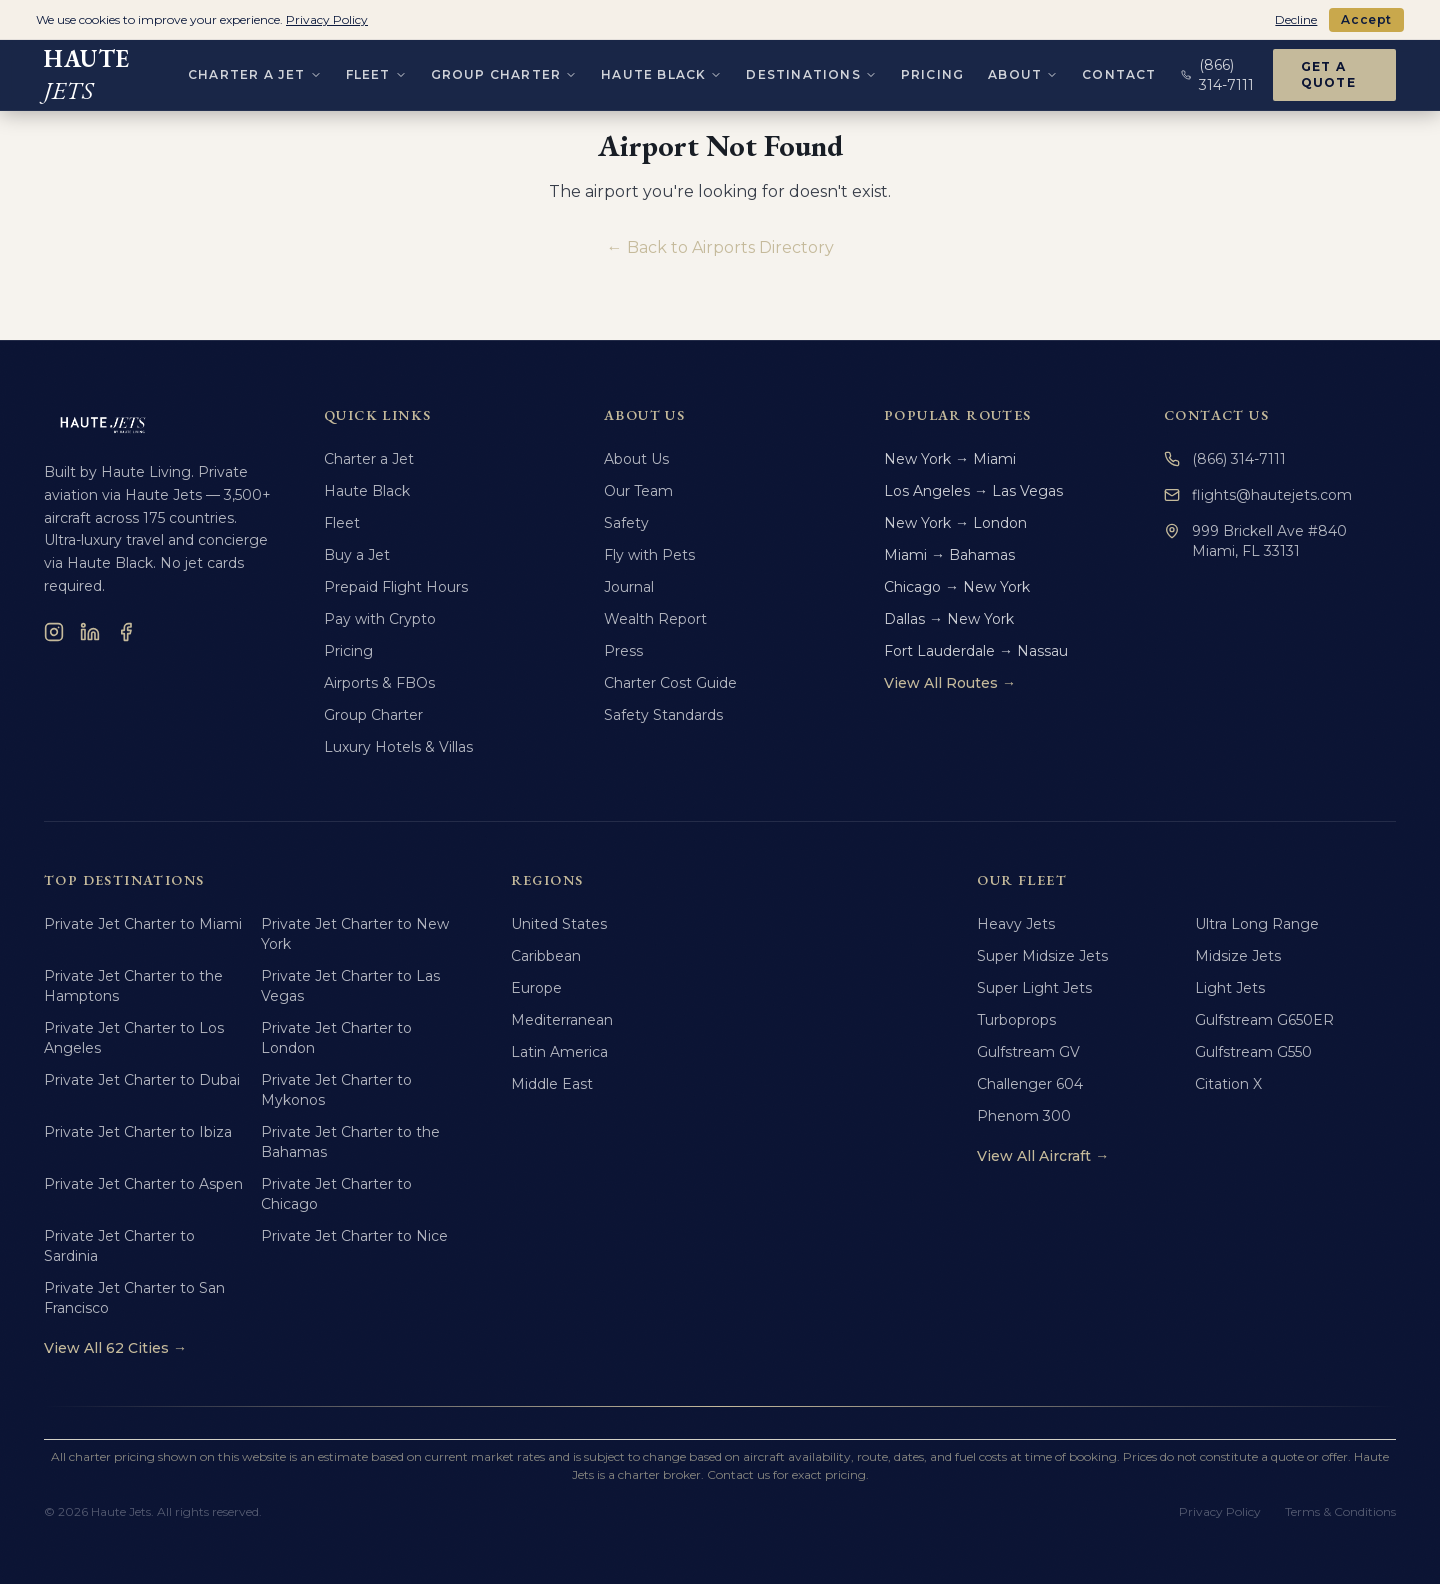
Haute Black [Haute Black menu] (661, 70)
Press (623, 651)
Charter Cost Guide (670, 683)
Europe (536, 988)
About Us (636, 459)
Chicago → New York (957, 587)
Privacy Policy (1220, 1511)
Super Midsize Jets (1042, 956)
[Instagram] (54, 632)
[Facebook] (126, 632)
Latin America (559, 1052)
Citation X (1228, 1084)
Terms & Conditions (1340, 1511)
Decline (1296, 19)
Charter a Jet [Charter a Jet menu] (255, 70)
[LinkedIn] (90, 632)
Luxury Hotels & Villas (398, 747)
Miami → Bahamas (949, 555)
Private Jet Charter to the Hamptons (133, 986)
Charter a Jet (369, 459)
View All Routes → (950, 683)
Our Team (638, 491)
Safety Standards (663, 715)
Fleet (342, 523)
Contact (1119, 70)
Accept (1366, 19)
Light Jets (1230, 988)
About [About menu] (1023, 70)
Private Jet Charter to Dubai (142, 1080)
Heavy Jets (1016, 924)
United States (559, 924)
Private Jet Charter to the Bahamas (350, 1142)
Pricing (932, 70)
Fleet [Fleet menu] (376, 70)
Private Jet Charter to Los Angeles (134, 1038)
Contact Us (1216, 415)
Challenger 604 (1030, 1084)
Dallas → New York (949, 619)
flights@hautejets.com (1258, 495)
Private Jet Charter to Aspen (143, 1184)
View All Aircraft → (1043, 1156)
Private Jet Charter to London (336, 1038)
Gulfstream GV (1028, 1052)
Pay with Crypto (380, 619)
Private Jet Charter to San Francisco (134, 1298)
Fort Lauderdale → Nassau (976, 651)
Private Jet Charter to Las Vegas (350, 986)
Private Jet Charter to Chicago (336, 1194)
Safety (626, 523)
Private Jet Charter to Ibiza (138, 1132)
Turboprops (1016, 1020)
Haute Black (367, 491)
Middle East (552, 1084)
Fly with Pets (649, 555)
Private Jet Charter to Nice (354, 1236)
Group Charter (373, 715)
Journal (629, 587)
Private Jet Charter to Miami (143, 924)
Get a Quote (1328, 70)
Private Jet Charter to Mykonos (336, 1090)
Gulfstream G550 (1253, 1052)
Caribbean (546, 956)
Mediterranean (562, 1020)
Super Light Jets (1034, 988)
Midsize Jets (1238, 956)
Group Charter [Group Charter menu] (504, 70)
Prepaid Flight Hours (396, 587)
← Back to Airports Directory (720, 247)
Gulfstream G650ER (1264, 1020)
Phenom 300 (1024, 1116)
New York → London (955, 523)
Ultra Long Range (1257, 924)
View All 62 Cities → (115, 1348)
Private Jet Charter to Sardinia (119, 1246)
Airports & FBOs (379, 683)
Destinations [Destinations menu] (811, 70)
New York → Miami (950, 459)
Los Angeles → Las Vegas (973, 491)
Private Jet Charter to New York (355, 934)
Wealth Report (655, 619)
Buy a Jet (357, 555)
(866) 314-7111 (1225, 459)
